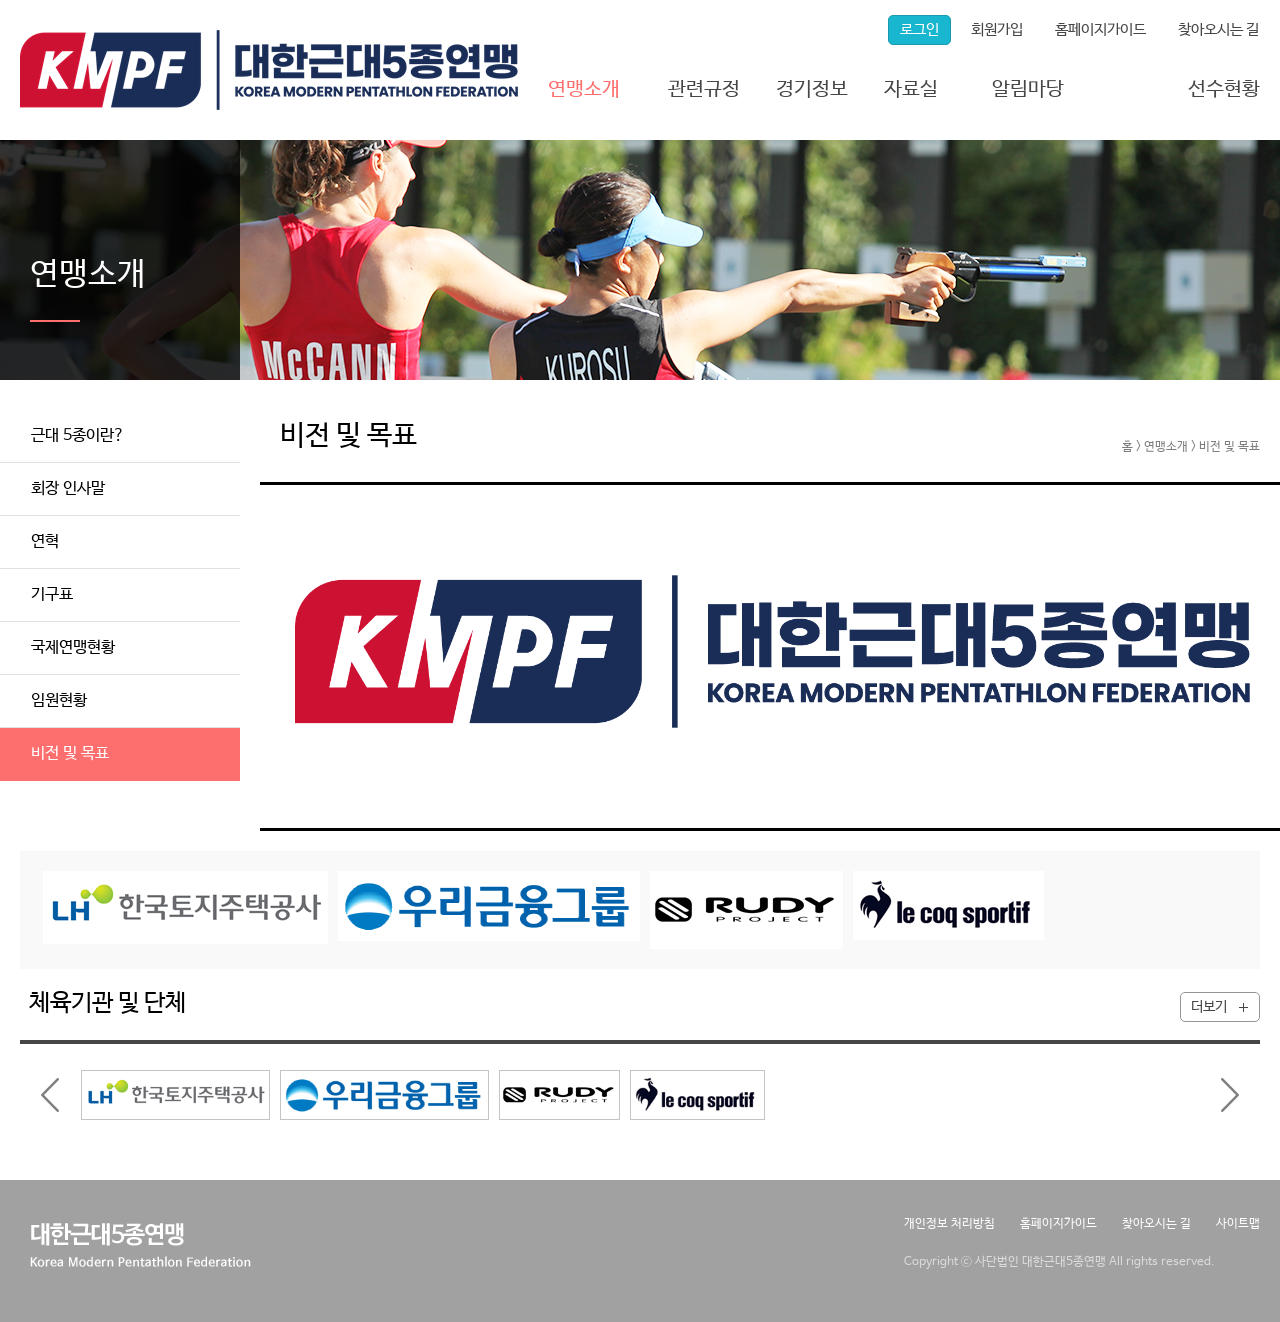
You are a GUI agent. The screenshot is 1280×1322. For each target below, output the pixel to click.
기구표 (52, 594)
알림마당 (1028, 89)
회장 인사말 (68, 488)
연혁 (45, 541)
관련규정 (704, 89)
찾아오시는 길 (1218, 29)
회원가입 (997, 29)
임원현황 (59, 700)
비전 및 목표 (70, 753)
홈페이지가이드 (1100, 29)
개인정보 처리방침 (949, 1224)
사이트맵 (1238, 1224)
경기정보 (812, 89)
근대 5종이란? (78, 435)
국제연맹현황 (73, 647)
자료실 (911, 89)
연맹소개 (584, 89)
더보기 (1209, 1007)
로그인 (919, 29)
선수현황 (1224, 89)
